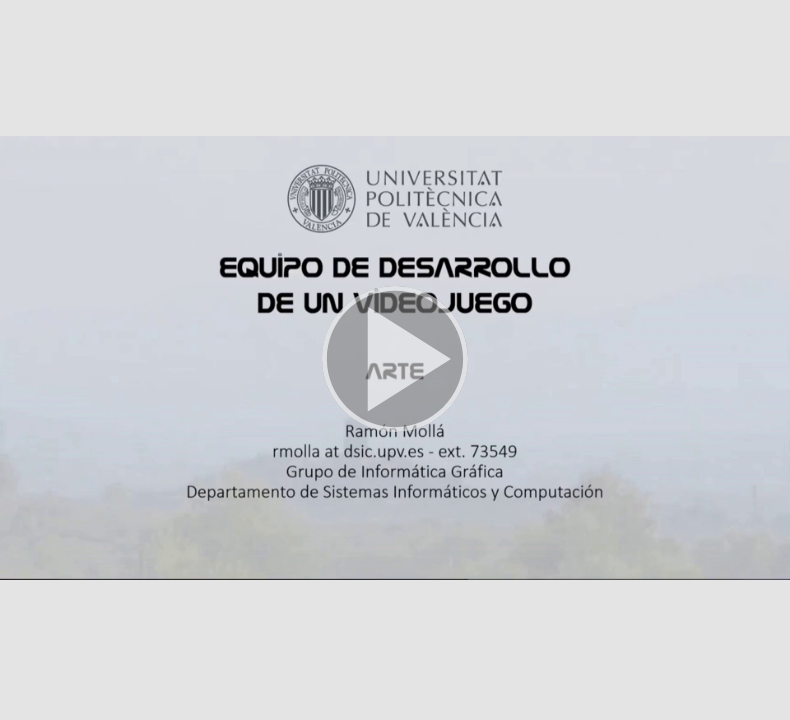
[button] (395, 360)
